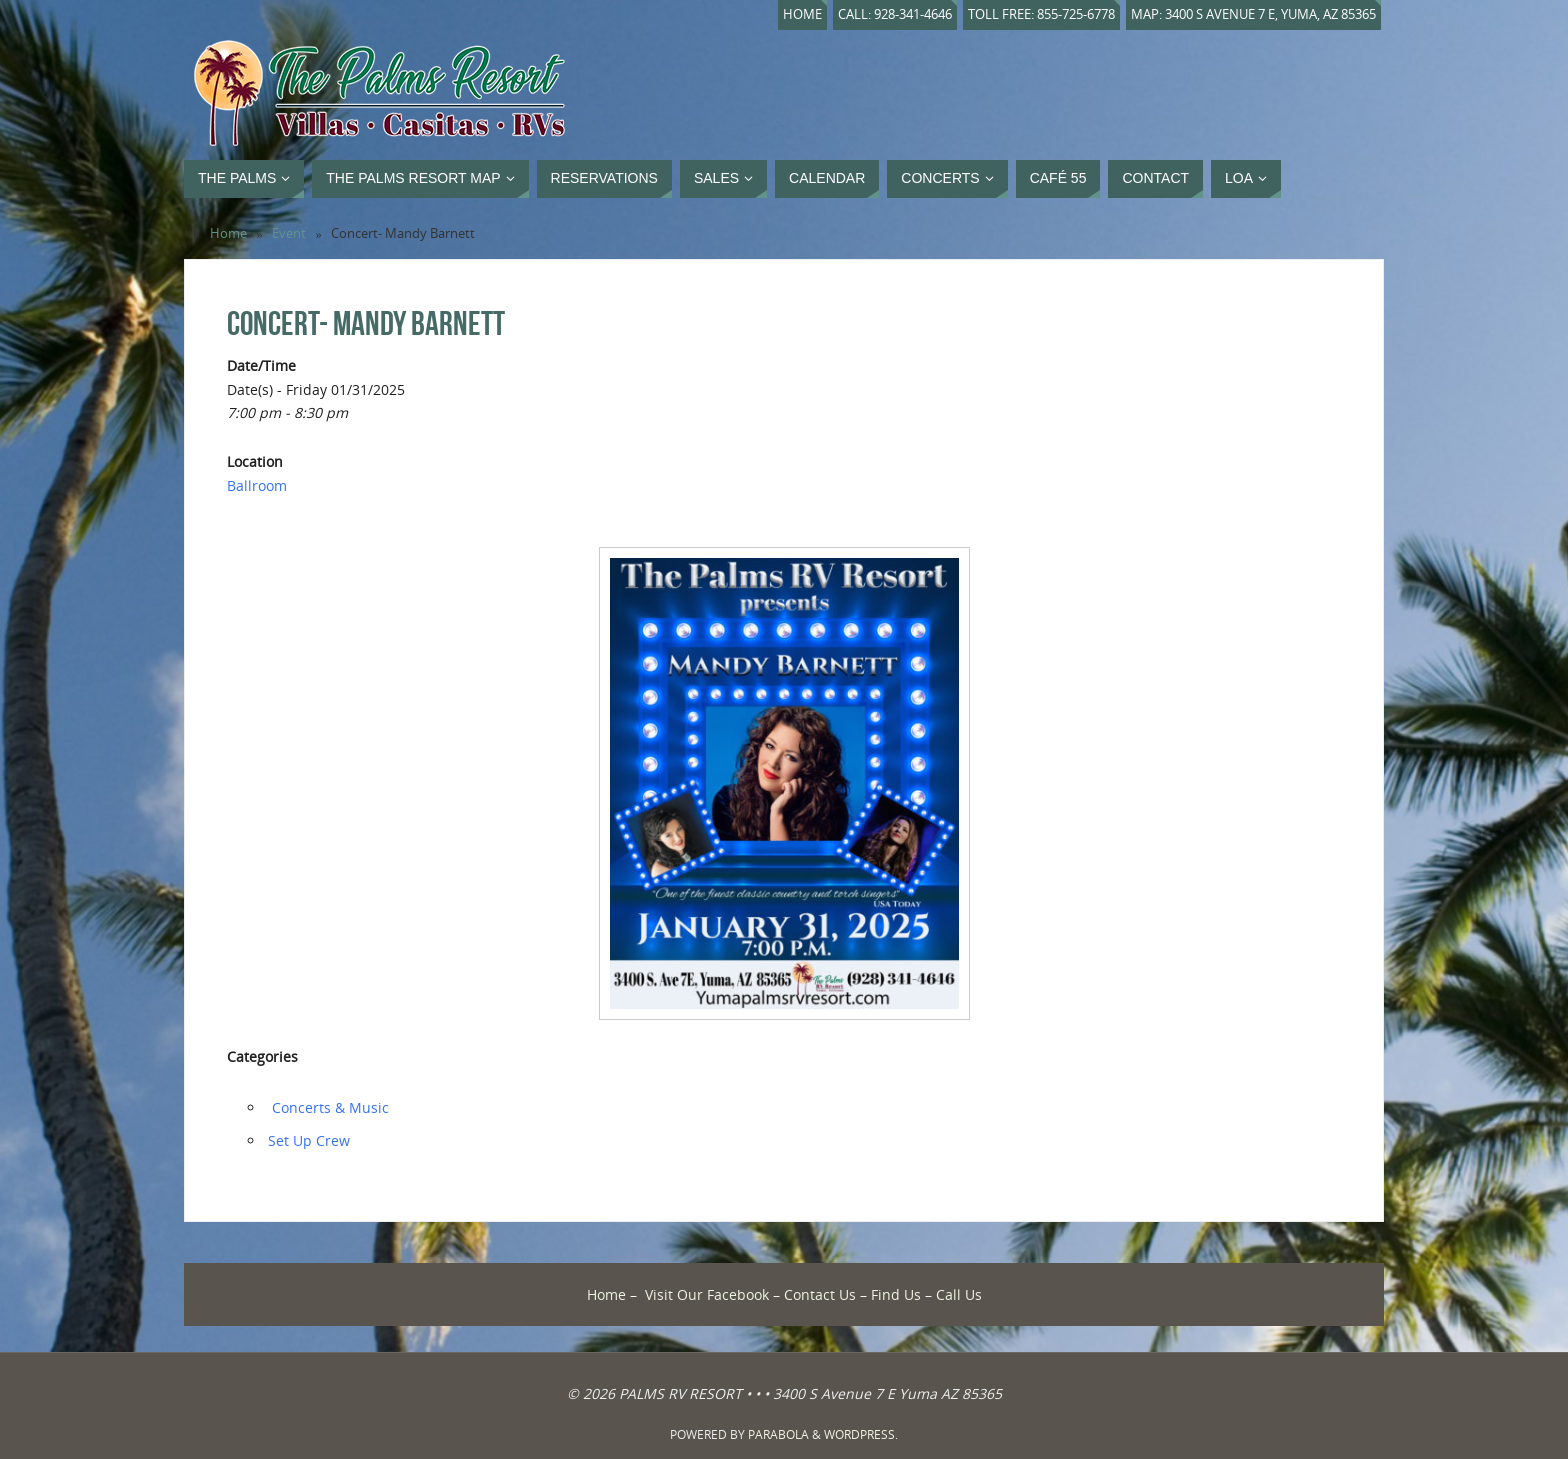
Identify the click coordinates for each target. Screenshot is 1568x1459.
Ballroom (257, 485)
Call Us (959, 1294)
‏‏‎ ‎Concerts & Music (328, 1107)
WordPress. (861, 1434)
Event (289, 233)
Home (802, 14)
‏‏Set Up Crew (309, 1140)
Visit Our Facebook (707, 1294)
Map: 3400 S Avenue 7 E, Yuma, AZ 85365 (1253, 14)
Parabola (778, 1434)
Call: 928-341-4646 (895, 14)
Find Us (896, 1294)
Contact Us (820, 1294)
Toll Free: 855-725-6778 (1041, 14)
